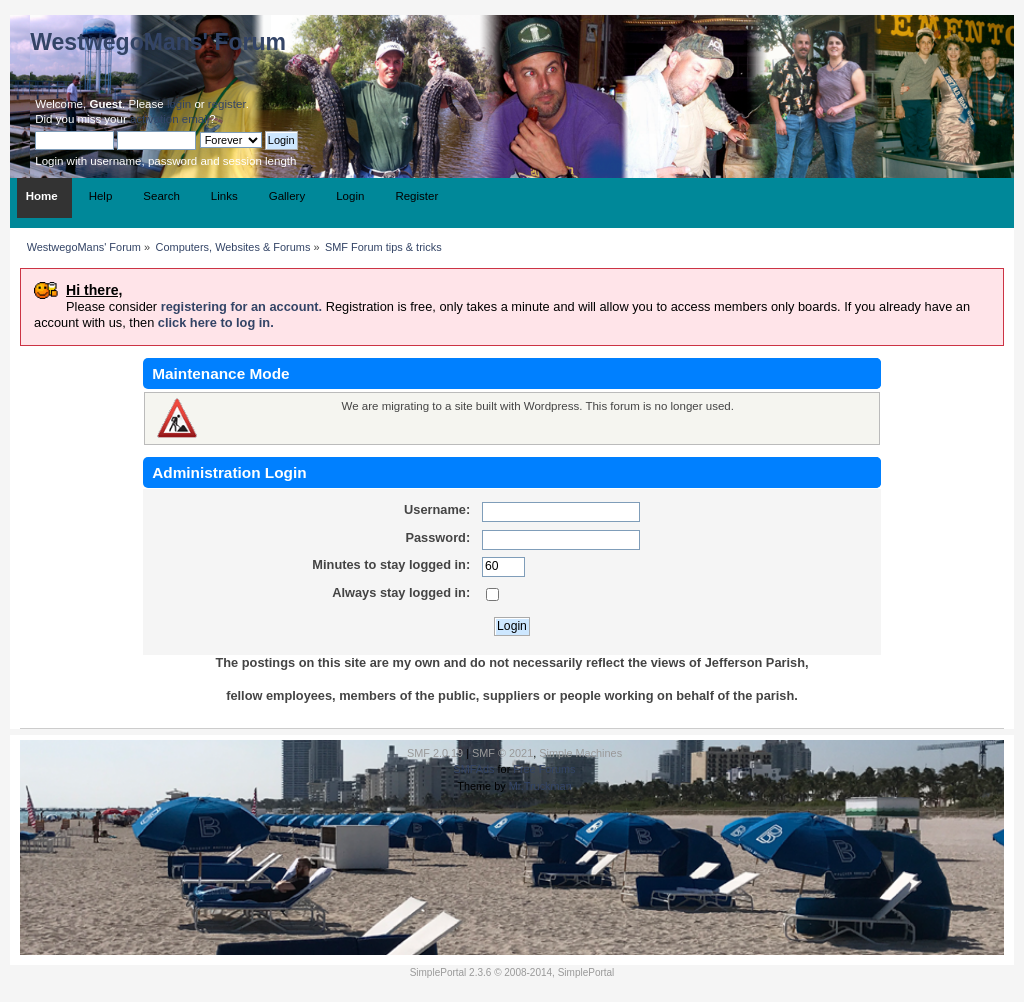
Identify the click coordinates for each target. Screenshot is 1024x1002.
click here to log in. (216, 322)
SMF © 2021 (502, 753)
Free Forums (544, 769)
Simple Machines (580, 753)
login (179, 104)
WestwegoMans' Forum (158, 42)
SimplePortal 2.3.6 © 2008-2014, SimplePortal (512, 972)
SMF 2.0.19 (435, 753)
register (227, 104)
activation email (169, 119)
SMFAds (473, 769)
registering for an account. (241, 306)
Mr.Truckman (540, 786)
